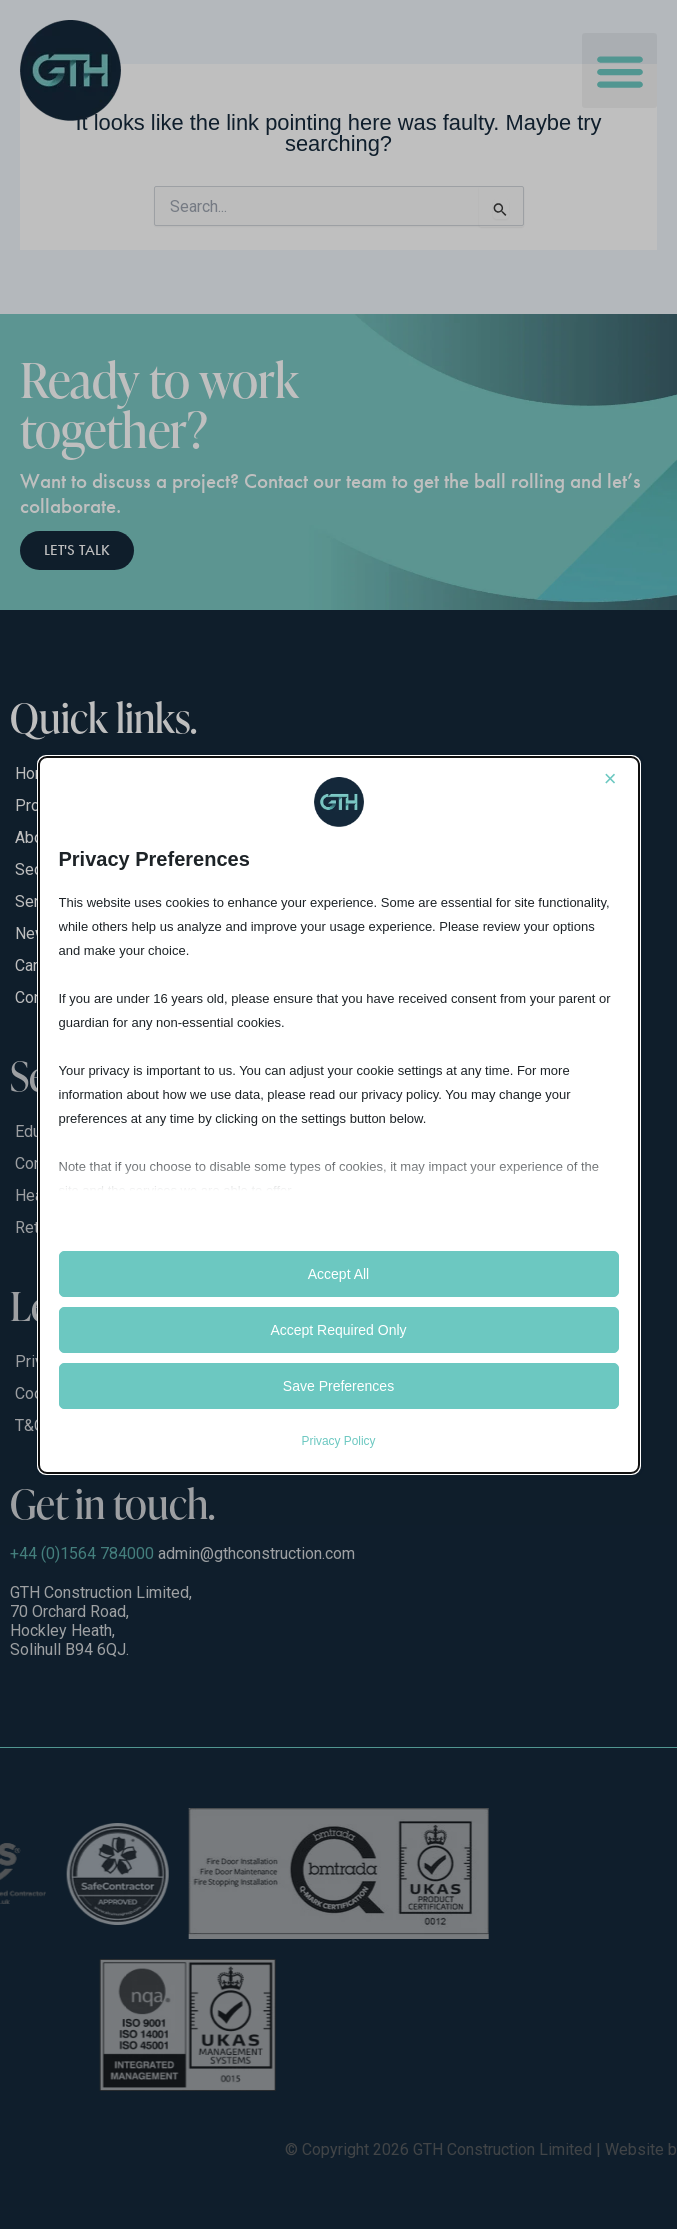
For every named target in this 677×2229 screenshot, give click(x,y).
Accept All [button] (338, 1274)
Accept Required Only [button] (338, 1330)
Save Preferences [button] (338, 1386)
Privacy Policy (338, 1441)
